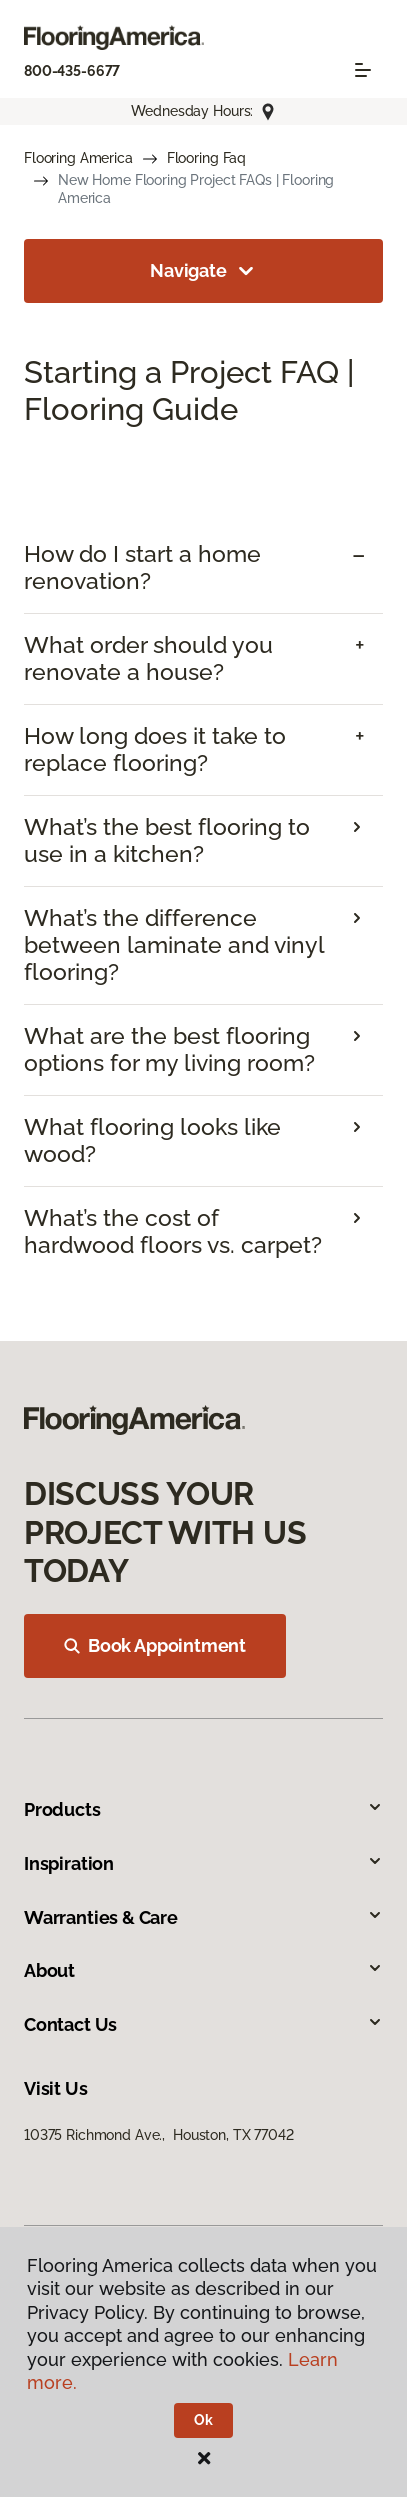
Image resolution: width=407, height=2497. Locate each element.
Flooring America (78, 158)
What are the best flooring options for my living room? (169, 1049)
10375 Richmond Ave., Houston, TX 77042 (159, 2135)
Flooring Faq (206, 158)
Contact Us (203, 2024)
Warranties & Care (203, 1917)
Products (203, 1809)
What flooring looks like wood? (152, 1140)
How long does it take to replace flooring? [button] (155, 749)
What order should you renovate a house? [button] (148, 658)
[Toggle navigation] (363, 70)
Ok (203, 2420)
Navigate (203, 271)
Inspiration (203, 1863)
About (203, 1970)
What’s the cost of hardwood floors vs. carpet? (173, 1231)
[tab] (203, 568)
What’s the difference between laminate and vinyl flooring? (174, 945)
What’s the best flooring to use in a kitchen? (167, 840)
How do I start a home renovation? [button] (142, 567)
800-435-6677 (72, 71)
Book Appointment (155, 1645)
